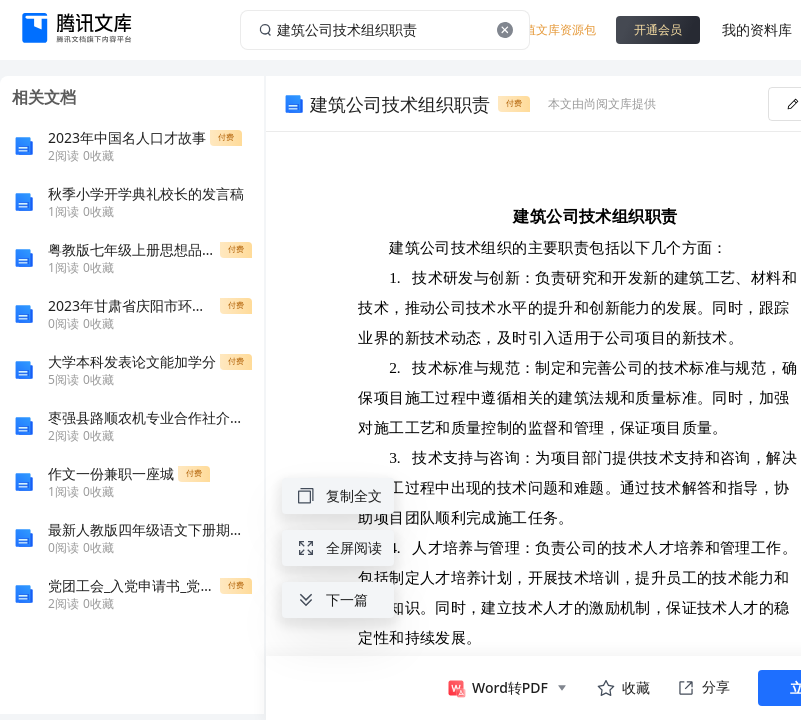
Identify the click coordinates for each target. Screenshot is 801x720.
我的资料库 (757, 29)
